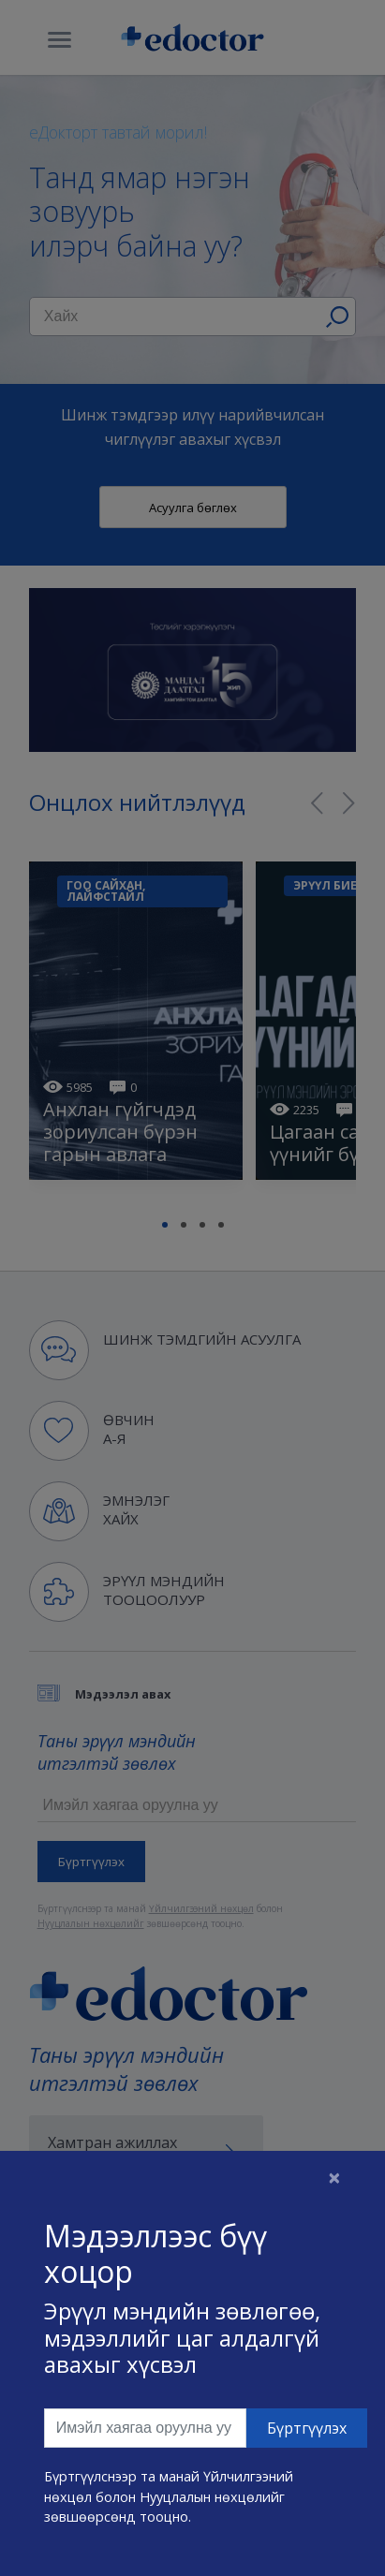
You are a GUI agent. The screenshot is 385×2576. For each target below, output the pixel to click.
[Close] (334, 2177)
